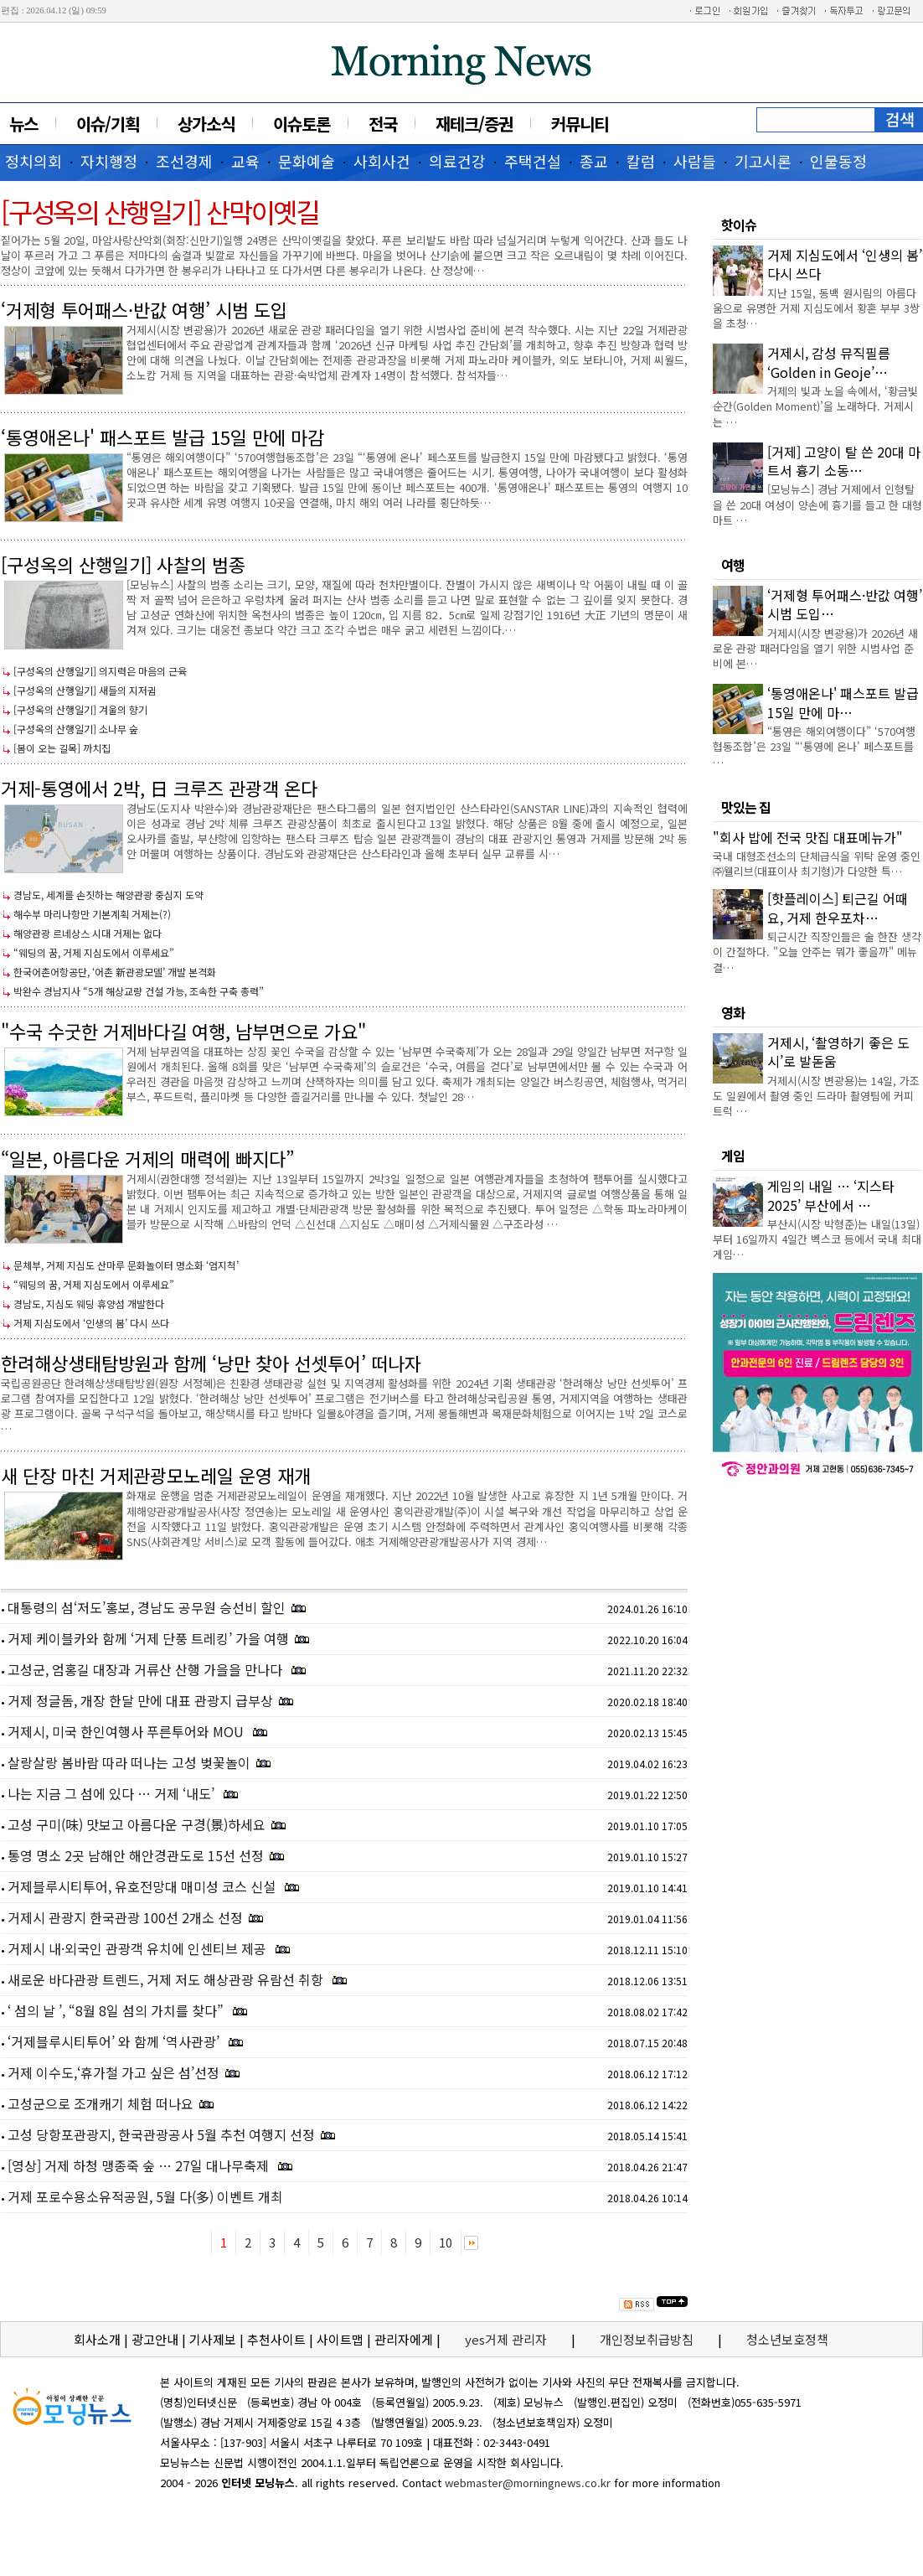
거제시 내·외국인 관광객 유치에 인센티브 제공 (139, 1948)
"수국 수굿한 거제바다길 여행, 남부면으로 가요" (183, 1030)
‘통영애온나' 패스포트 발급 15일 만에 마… (843, 702)
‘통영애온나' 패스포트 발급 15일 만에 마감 (162, 436)
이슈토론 (301, 123)
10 (445, 2242)
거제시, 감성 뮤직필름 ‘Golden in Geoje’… (828, 362)
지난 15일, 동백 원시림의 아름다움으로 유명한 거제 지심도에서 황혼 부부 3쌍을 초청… (816, 308)
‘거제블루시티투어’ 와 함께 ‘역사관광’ (115, 2041)
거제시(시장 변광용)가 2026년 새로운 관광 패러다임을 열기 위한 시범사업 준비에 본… (815, 648)
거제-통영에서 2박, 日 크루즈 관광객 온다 (159, 787)
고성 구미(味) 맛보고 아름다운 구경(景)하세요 (137, 1824)
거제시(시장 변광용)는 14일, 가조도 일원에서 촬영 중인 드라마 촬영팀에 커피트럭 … (816, 1096)
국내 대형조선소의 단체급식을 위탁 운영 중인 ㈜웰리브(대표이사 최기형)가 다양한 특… (816, 863)
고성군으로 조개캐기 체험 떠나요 (100, 2103)
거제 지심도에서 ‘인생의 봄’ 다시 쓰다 (91, 1323)
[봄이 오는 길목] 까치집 (62, 748)
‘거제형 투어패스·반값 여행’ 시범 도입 (144, 309)
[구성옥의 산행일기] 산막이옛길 (159, 211)
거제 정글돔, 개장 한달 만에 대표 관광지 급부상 (140, 1700)
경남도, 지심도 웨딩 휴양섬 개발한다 (88, 1303)
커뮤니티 (579, 123)
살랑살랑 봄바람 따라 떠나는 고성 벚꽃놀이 (129, 1762)
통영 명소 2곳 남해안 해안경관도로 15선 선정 (136, 1855)
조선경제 (184, 161)
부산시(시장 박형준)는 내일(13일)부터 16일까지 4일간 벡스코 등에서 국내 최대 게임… (817, 1239)
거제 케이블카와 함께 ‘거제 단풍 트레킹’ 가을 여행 (148, 1638)
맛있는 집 (746, 807)
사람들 (694, 161)
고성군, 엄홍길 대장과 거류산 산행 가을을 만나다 (147, 1669)
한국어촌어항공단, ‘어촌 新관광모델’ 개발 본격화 (114, 972)
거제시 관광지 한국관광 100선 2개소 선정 (125, 1917)
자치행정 (108, 161)
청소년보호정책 (787, 2339)
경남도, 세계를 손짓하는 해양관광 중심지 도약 (108, 894)
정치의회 (33, 161)
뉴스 (23, 123)
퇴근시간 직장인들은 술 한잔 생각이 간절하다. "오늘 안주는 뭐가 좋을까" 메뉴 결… (817, 951)
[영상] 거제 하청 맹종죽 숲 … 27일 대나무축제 (140, 2165)
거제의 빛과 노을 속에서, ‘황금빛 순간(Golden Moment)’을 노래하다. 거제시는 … (815, 406)
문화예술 (306, 161)
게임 (733, 1156)
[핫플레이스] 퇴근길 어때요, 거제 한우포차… (837, 907)
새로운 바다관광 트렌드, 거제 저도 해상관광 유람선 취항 (167, 1979)
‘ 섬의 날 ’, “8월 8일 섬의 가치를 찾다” (117, 2010)
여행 (733, 565)
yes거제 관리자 (507, 2339)
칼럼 (641, 161)
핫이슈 (738, 225)
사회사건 (381, 161)
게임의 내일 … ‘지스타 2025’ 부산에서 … (831, 1195)
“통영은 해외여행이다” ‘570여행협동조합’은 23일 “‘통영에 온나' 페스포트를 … (814, 746)
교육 (245, 161)
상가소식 (206, 123)
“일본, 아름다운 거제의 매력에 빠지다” (147, 1158)
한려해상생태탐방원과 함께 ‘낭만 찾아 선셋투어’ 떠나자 (211, 1362)
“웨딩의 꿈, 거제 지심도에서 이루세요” (93, 952)
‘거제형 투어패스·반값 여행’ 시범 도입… (844, 604)
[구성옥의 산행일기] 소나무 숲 (75, 729)
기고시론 (763, 161)
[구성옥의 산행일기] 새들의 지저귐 (85, 690)
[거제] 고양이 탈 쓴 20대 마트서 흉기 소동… (843, 461)
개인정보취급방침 (647, 2339)
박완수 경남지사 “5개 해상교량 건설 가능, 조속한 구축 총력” (138, 991)
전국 (383, 123)
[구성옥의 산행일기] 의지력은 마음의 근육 (100, 671)
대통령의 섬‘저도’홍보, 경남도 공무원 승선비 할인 (147, 1607)
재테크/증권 (474, 123)
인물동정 (838, 161)
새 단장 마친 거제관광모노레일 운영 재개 (156, 1474)
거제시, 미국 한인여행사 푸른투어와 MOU (127, 1731)
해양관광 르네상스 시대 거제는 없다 (87, 933)
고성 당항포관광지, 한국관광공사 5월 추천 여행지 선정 (161, 2134)
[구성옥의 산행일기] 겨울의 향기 (80, 709)
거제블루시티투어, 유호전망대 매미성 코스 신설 (143, 1886)
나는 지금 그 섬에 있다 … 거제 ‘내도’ (113, 1793)
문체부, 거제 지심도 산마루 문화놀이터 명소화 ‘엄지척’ (126, 1265)
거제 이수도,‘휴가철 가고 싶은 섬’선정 (113, 2072)
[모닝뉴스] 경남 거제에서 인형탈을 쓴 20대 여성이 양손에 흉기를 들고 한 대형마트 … (817, 504)
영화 (733, 1012)
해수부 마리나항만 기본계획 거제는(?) (92, 914)
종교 (594, 161)
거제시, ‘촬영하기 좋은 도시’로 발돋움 (838, 1051)
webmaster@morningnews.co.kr (528, 2483)
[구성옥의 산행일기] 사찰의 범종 (123, 564)
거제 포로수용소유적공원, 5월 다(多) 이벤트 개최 (145, 2196)
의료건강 (457, 161)
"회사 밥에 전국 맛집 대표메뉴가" (808, 837)
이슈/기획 (107, 123)
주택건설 (532, 161)
